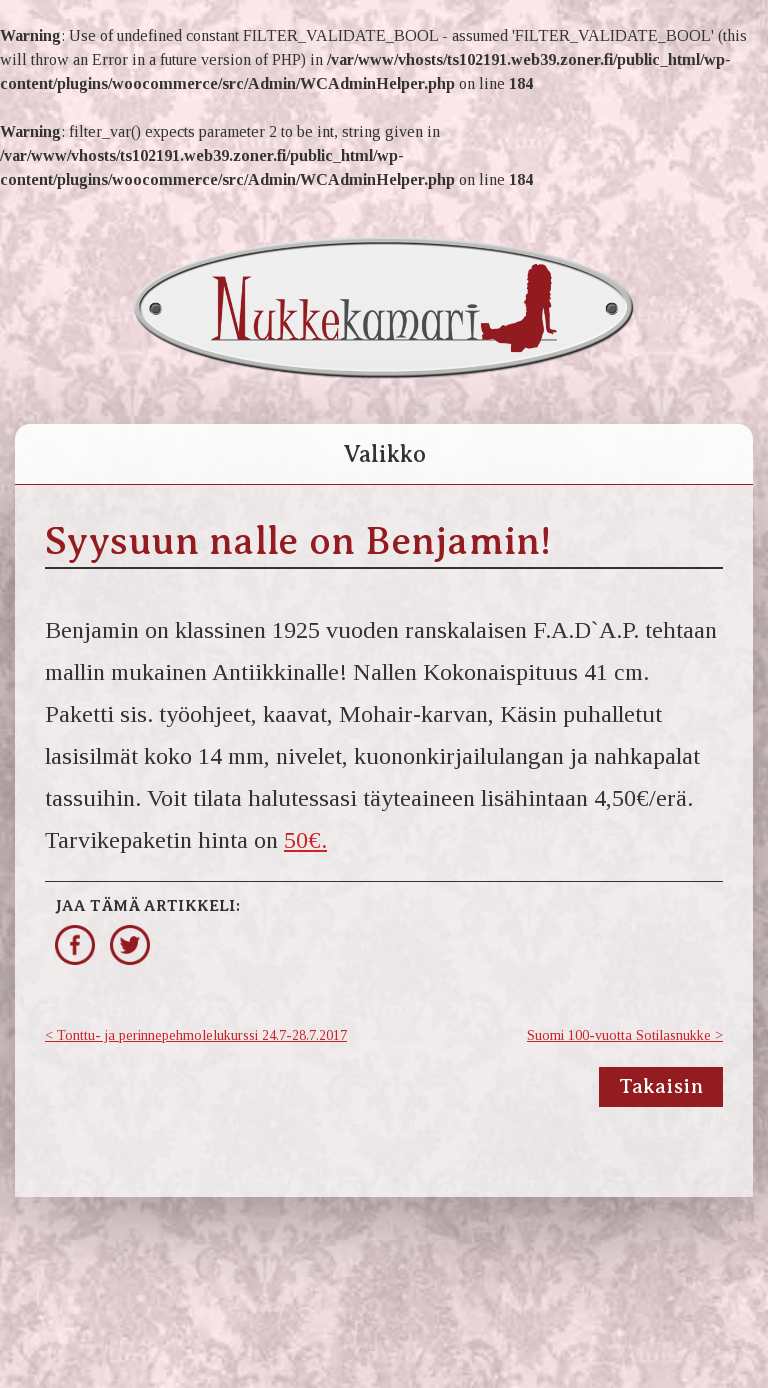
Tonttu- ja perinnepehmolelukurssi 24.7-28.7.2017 (202, 1035)
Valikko (384, 454)
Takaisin (661, 1086)
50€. (305, 840)
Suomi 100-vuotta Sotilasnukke (619, 1035)
